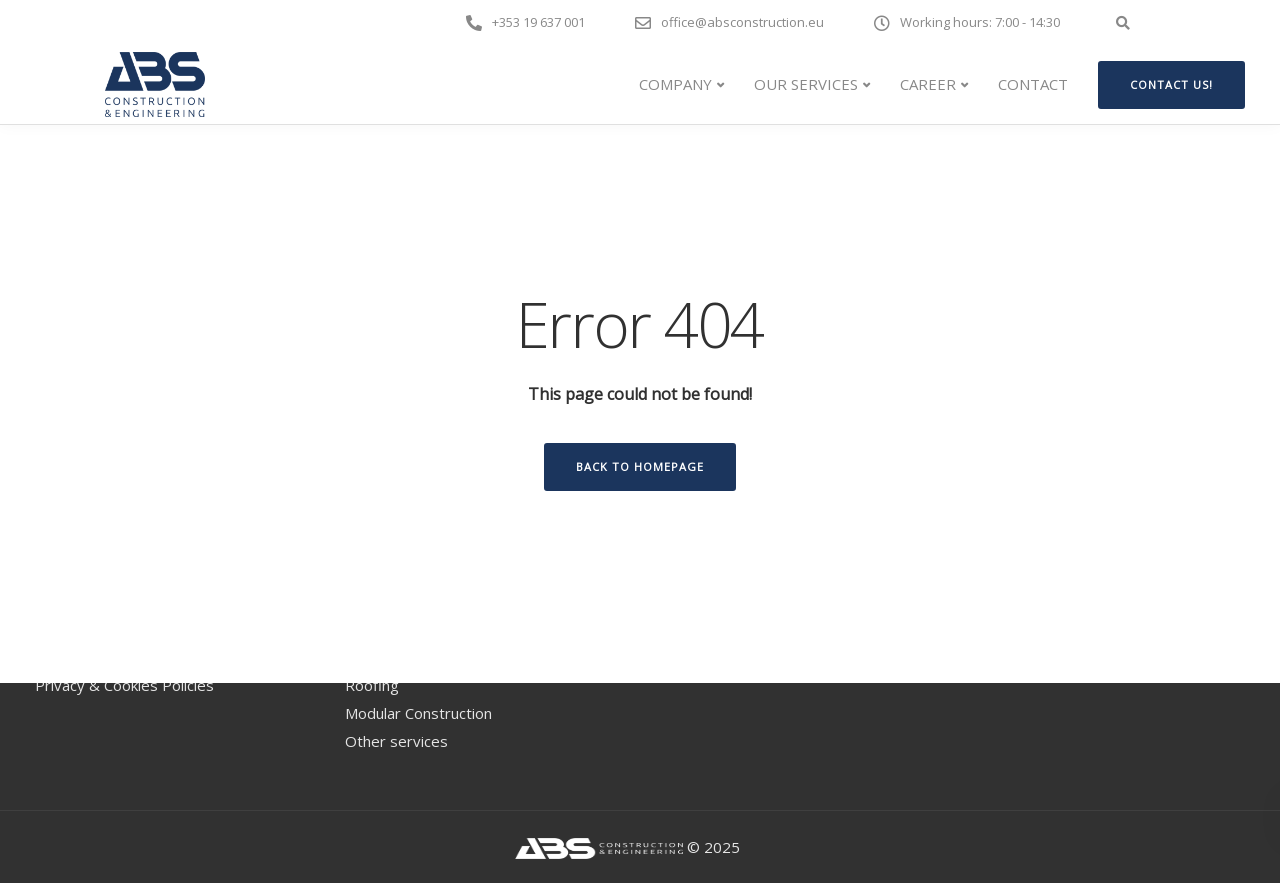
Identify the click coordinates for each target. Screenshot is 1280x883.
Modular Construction (418, 713)
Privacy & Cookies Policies (124, 685)
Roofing (372, 685)
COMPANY (675, 84)
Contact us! (1171, 84)
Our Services (806, 84)
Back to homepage (640, 466)
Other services (396, 741)
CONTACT (1033, 84)
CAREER (928, 84)
